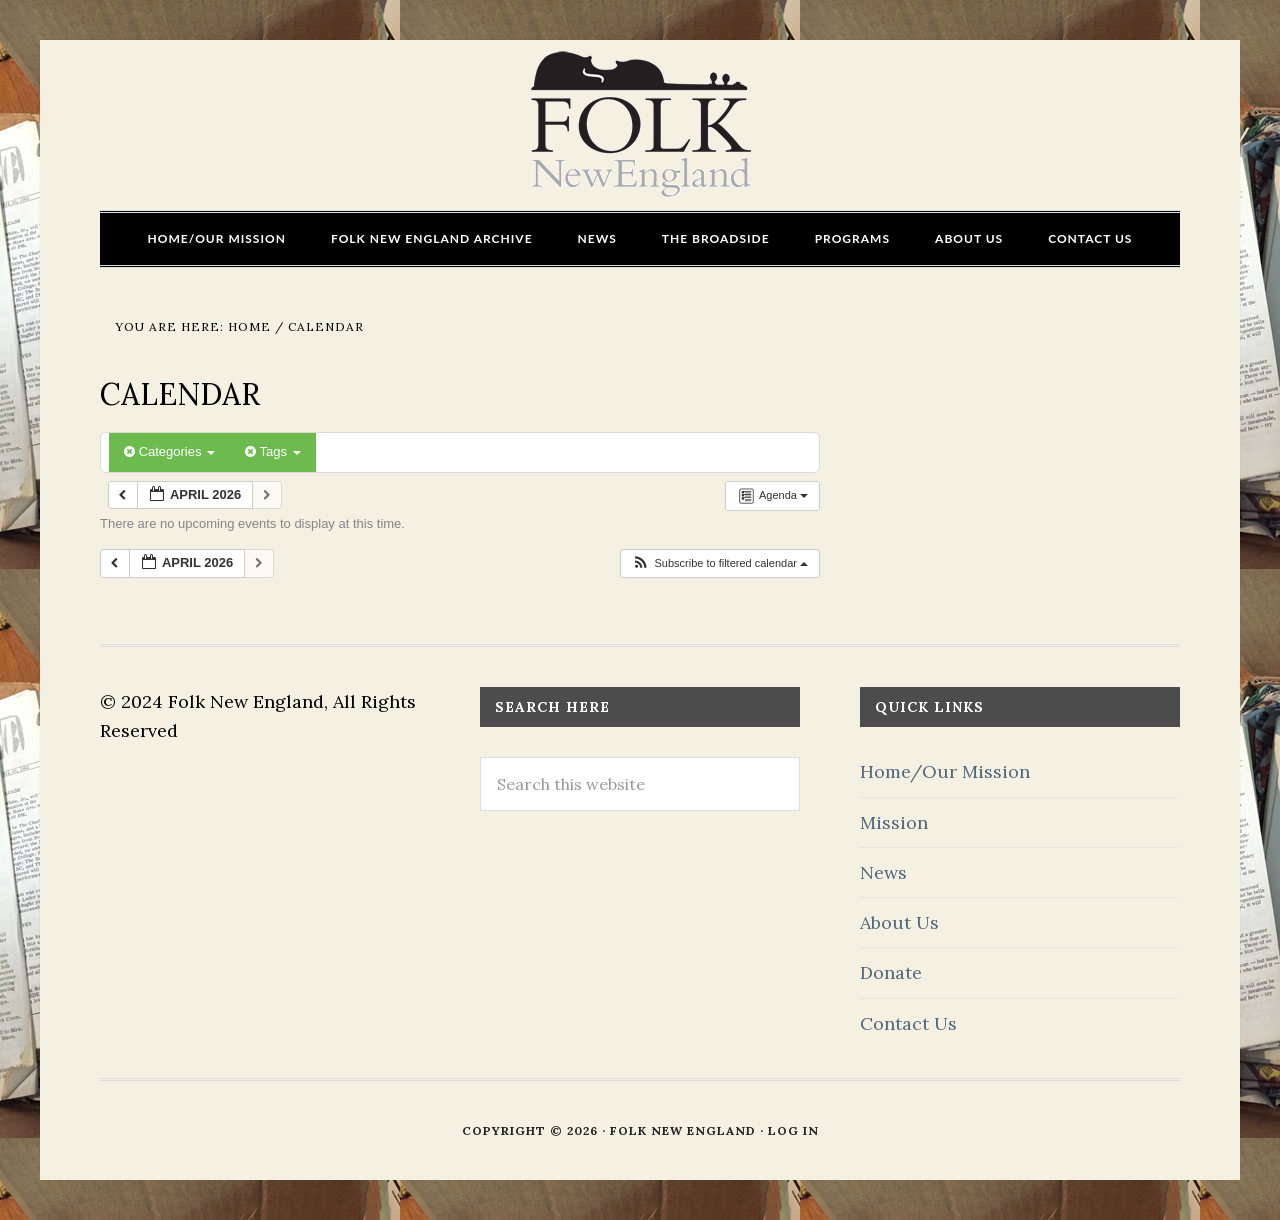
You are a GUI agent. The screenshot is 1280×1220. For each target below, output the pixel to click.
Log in (793, 1130)
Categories (169, 451)
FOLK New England (640, 125)
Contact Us (908, 1023)
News (883, 872)
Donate (891, 972)
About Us (899, 922)
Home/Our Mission (945, 771)
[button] (719, 563)
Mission (894, 822)
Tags (272, 451)
